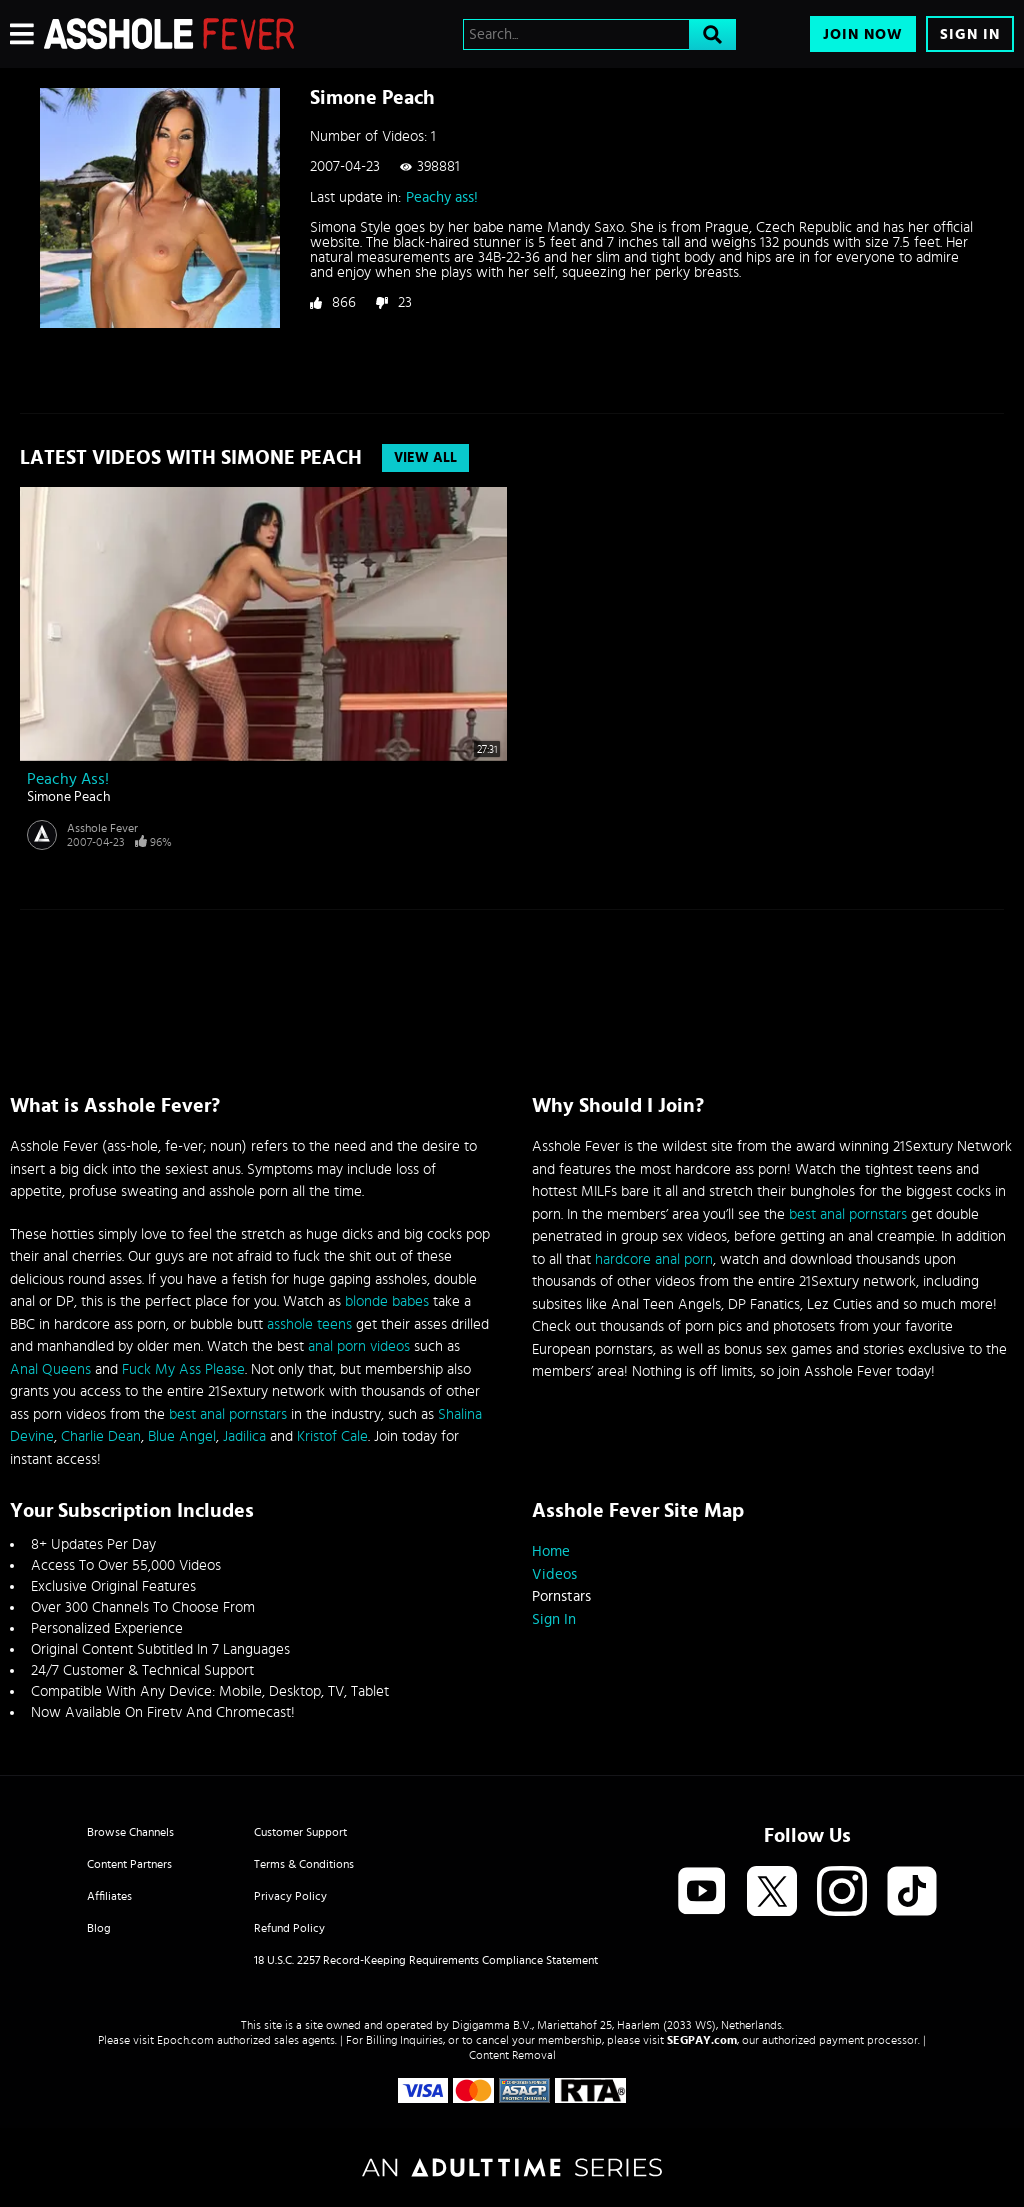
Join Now (863, 34)
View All (425, 458)
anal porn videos (359, 1346)
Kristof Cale (332, 1436)
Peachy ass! (442, 197)
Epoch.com (185, 2040)
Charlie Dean (101, 1436)
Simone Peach (69, 797)
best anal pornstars (228, 1414)
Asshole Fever (102, 828)
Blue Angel (182, 1436)
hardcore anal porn (654, 1259)
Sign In (970, 34)
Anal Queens (50, 1369)
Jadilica (244, 1436)
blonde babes (387, 1301)
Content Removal (512, 2055)
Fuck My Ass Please (183, 1369)
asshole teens (309, 1324)
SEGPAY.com (702, 2040)
